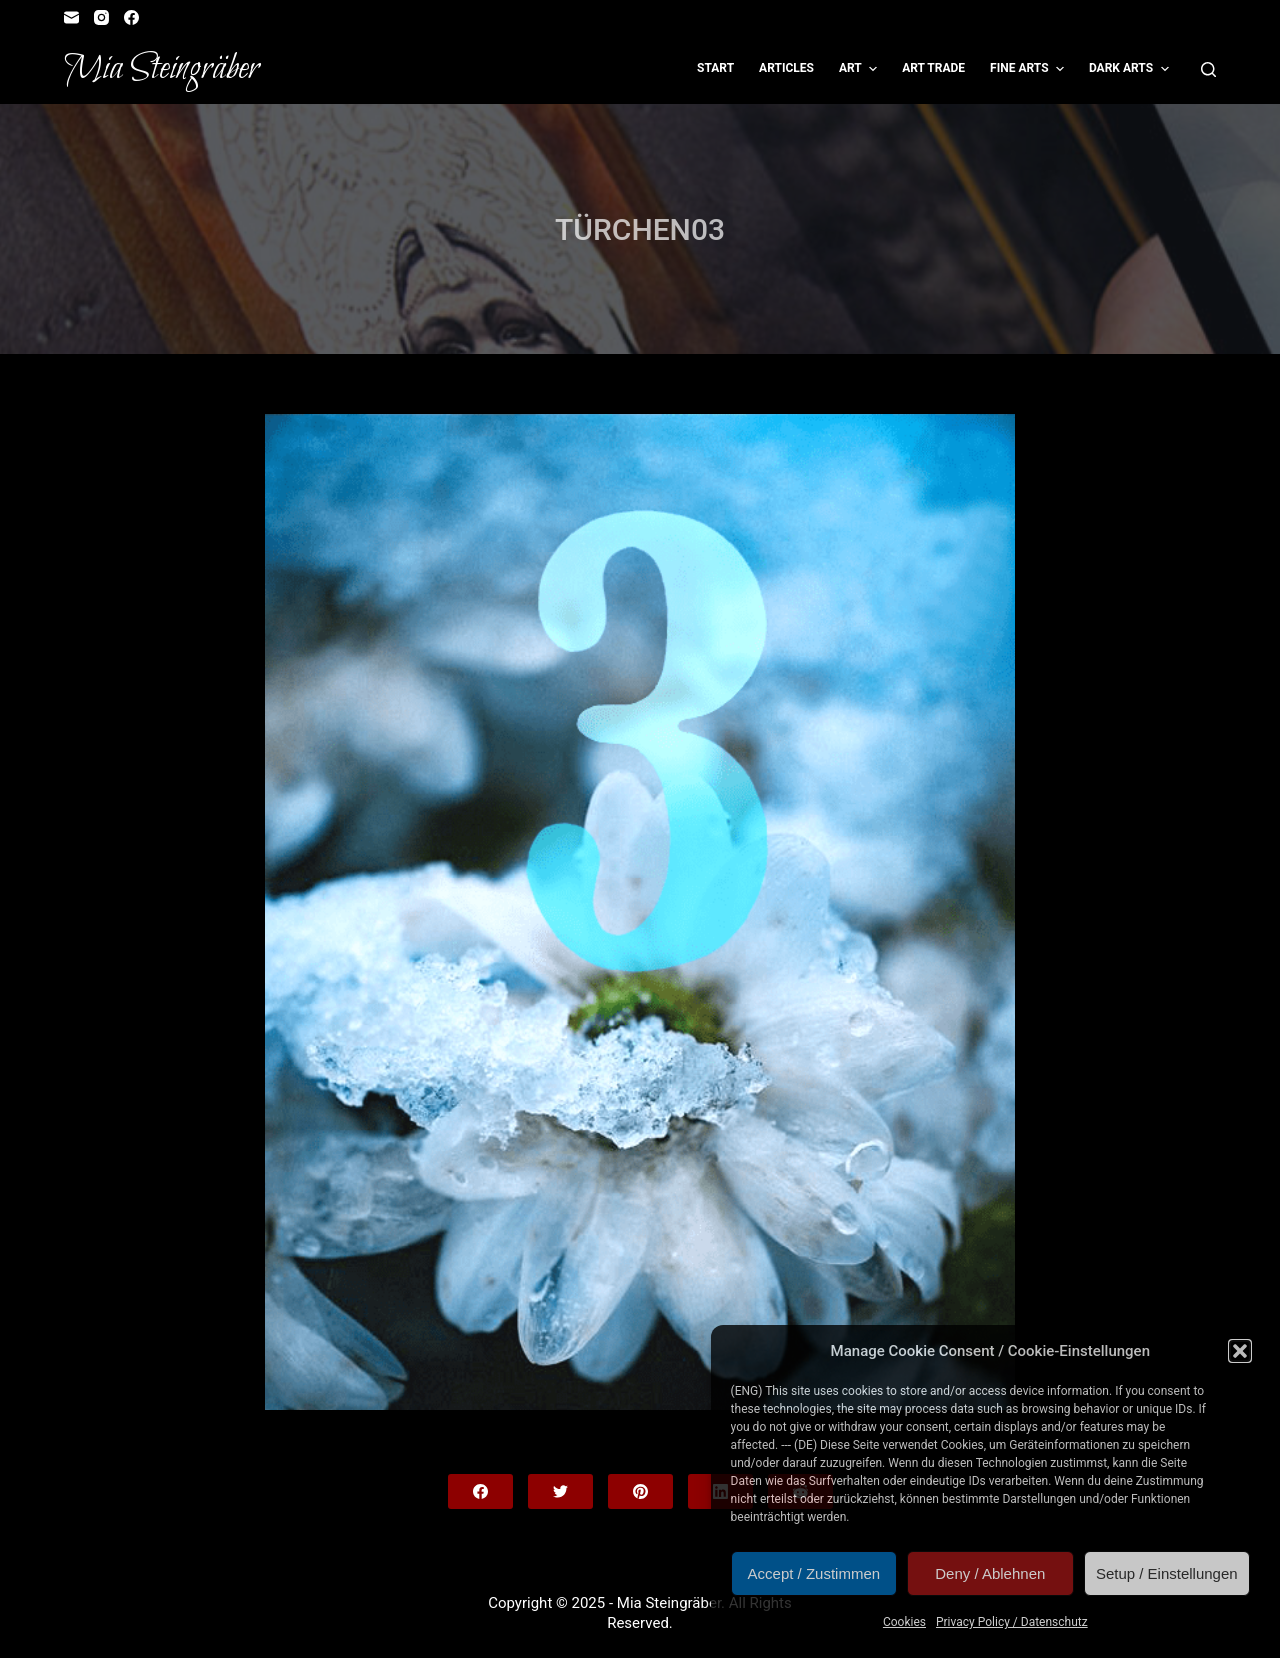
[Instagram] (101, 17)
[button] (1240, 1351)
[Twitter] (560, 1491)
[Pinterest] (640, 1491)
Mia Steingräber (161, 69)
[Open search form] (1208, 69)
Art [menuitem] (860, 69)
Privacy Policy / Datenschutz (1012, 1622)
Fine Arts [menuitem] (1029, 69)
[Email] (71, 17)
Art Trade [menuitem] (933, 68)
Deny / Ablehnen (990, 1573)
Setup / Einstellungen (1167, 1573)
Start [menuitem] (715, 68)
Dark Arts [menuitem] (1131, 69)
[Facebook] (131, 17)
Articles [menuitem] (786, 68)
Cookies (904, 1622)
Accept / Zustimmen (814, 1573)
